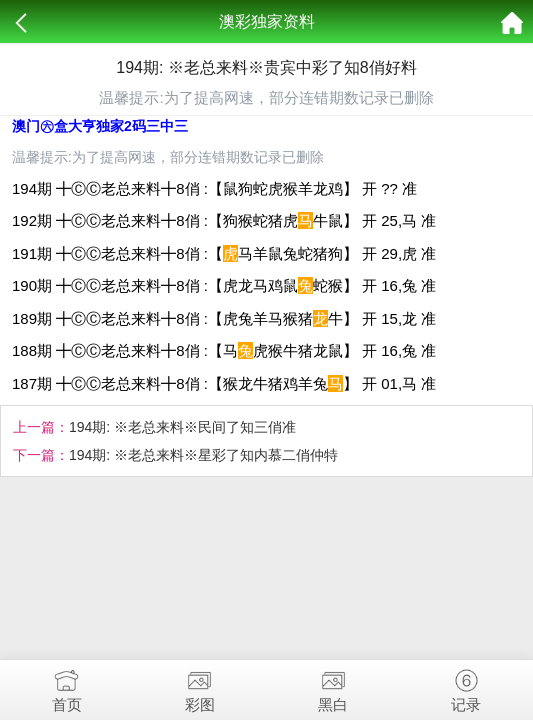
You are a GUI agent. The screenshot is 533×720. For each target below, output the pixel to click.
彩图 (199, 686)
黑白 (333, 686)
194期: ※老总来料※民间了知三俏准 (182, 427)
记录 (466, 686)
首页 (66, 686)
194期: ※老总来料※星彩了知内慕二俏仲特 (203, 455)
